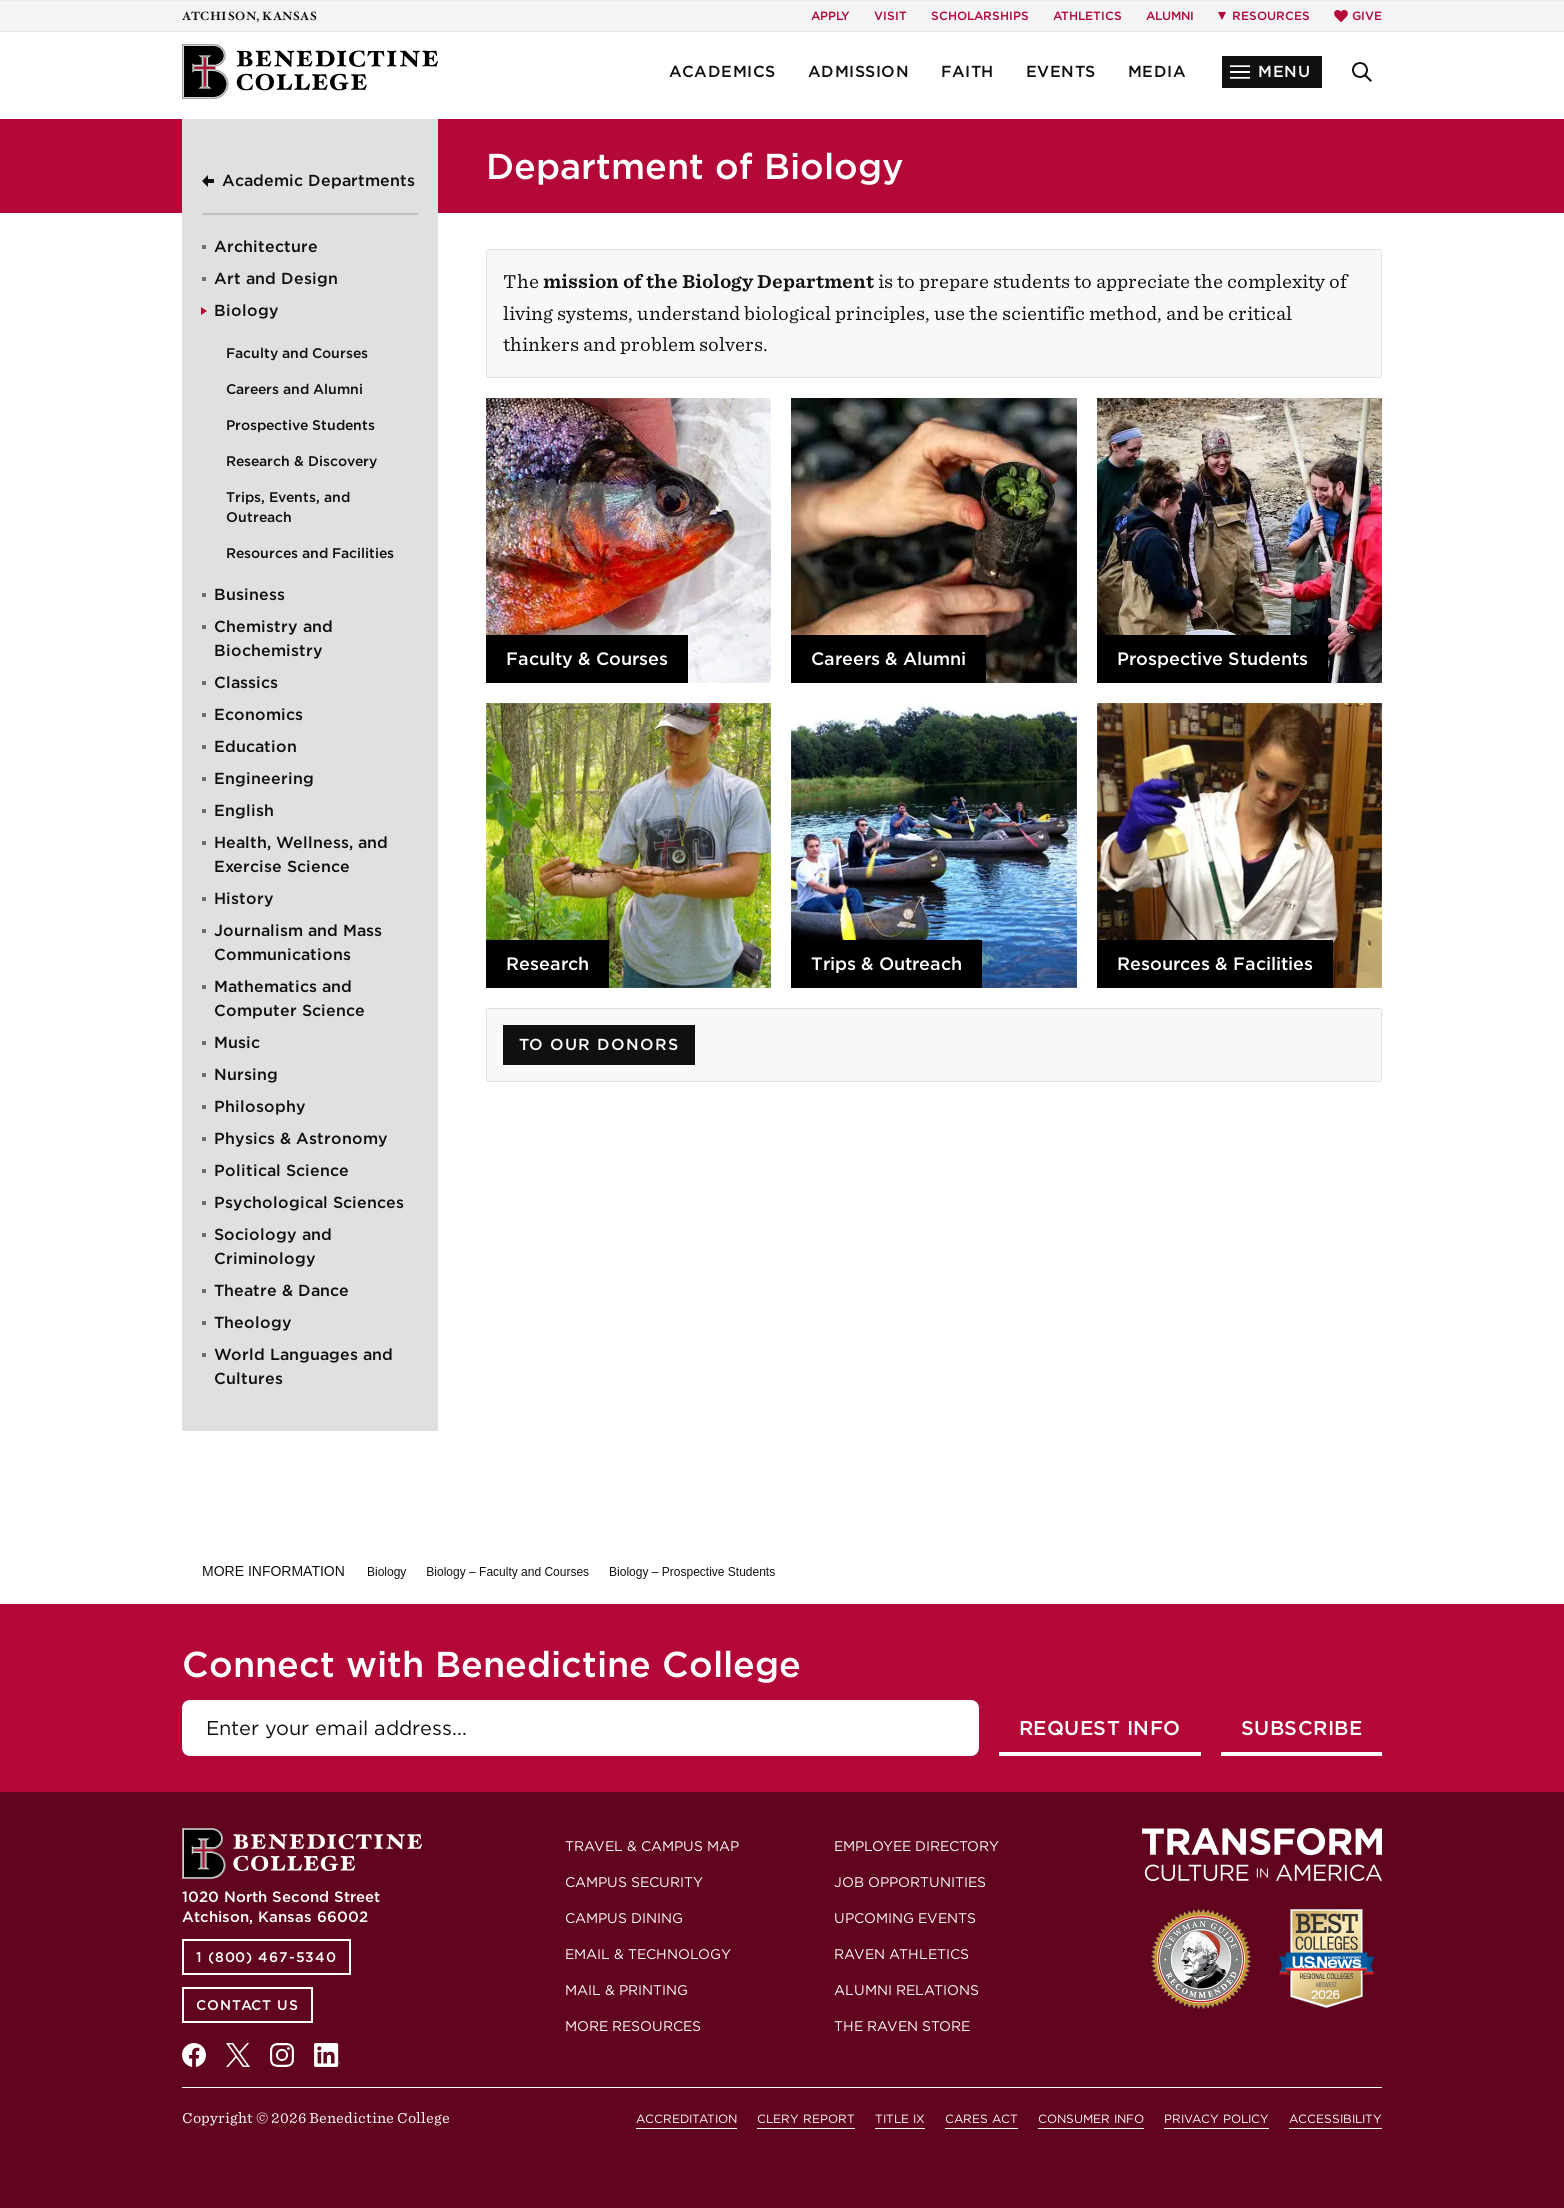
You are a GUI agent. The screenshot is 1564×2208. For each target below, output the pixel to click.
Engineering (264, 778)
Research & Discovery (301, 461)
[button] (1272, 72)
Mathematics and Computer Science (289, 998)
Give (1358, 15)
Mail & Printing (626, 1990)
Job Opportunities (910, 1882)
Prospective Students (300, 425)
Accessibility (1335, 2118)
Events (1061, 71)
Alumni (1170, 15)
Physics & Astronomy (301, 1138)
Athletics (1087, 15)
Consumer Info (1091, 2118)
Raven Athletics (901, 1954)
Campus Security (634, 1882)
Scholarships (980, 15)
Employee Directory (916, 1846)
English (244, 810)
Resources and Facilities (310, 553)
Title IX (900, 2118)
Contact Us (247, 2005)
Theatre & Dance (281, 1290)
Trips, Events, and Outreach (288, 507)
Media (1157, 71)
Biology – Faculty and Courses (507, 1572)
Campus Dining (624, 1918)
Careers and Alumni (294, 389)
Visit (890, 15)
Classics (246, 682)
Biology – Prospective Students (692, 1572)
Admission (859, 71)
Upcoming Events (905, 1918)
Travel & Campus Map (652, 1846)
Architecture (266, 246)
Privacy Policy (1216, 2118)
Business (249, 594)
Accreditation (686, 2118)
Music (237, 1042)
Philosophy (260, 1106)
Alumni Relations (906, 1990)
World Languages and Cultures (303, 1366)
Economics (258, 714)
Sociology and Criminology (273, 1246)
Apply (830, 15)
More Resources (633, 2026)
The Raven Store (902, 2026)
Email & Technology (648, 1954)
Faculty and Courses (297, 353)
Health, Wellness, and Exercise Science (301, 854)
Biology (246, 310)
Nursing (246, 1074)
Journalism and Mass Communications (298, 942)
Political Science (281, 1170)
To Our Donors (599, 1044)
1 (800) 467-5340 (266, 1957)
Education (255, 746)
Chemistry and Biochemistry (273, 638)
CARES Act (981, 2118)
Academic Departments (318, 180)
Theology (253, 1322)
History (244, 898)
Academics (722, 71)
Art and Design (276, 278)
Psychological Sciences (309, 1202)
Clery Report (806, 2118)
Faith (967, 71)
